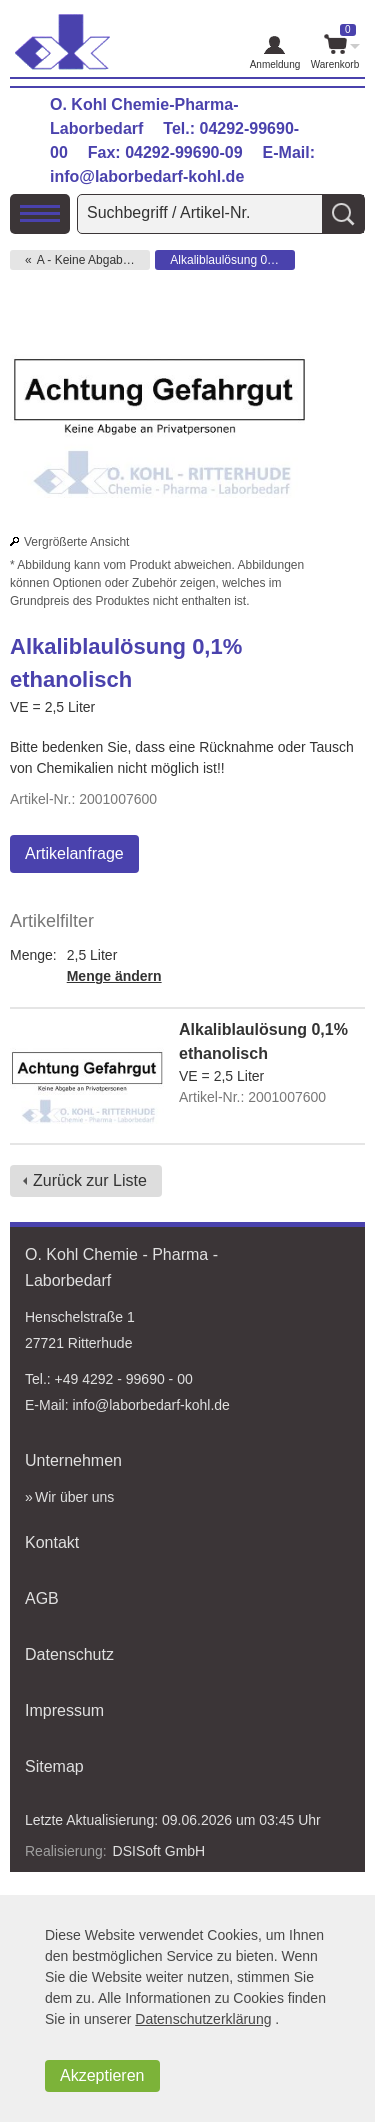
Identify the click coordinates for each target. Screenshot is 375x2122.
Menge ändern (114, 976)
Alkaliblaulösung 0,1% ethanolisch (232, 260)
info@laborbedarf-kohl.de (147, 176)
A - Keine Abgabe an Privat (93, 260)
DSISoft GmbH (159, 1851)
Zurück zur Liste (90, 1180)
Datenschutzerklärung (203, 2019)
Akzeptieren (102, 2075)
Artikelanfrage (74, 853)
